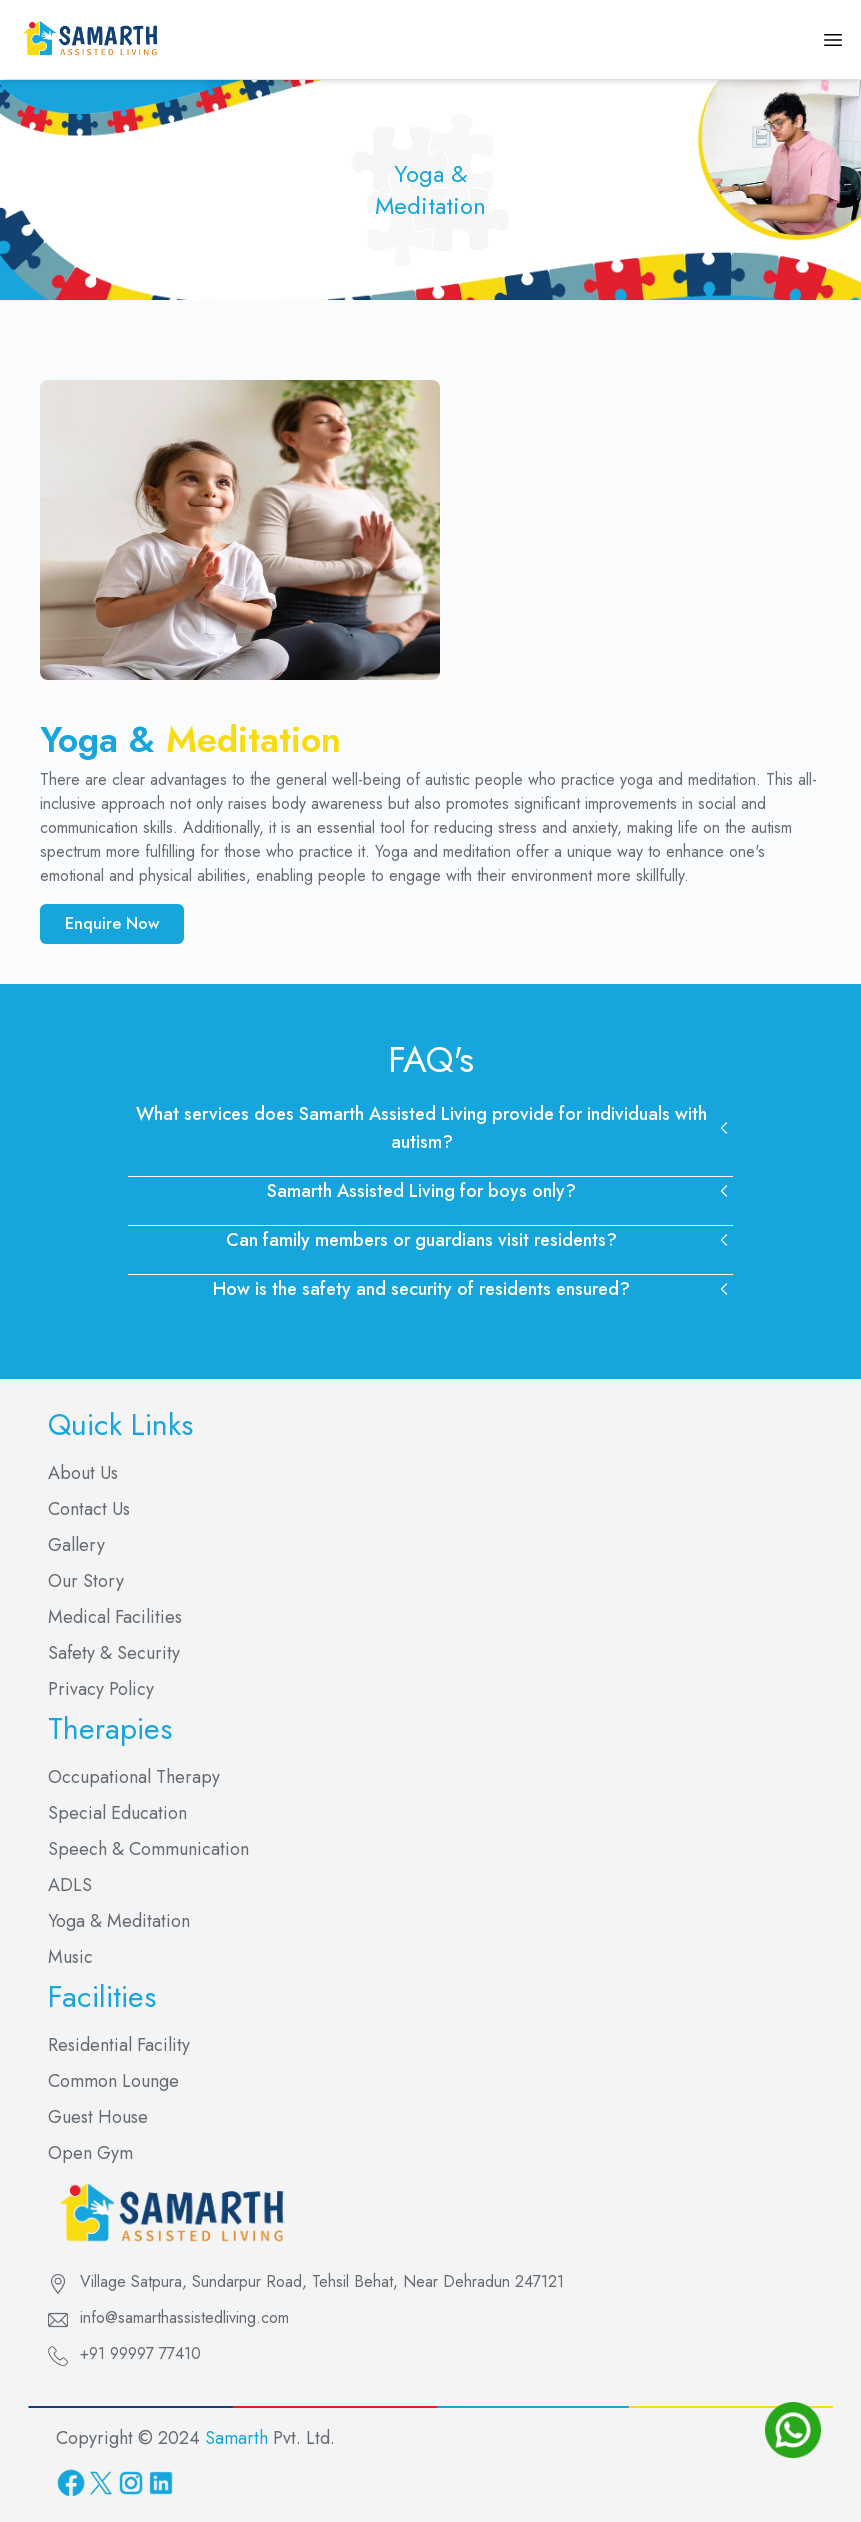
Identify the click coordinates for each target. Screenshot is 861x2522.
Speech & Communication (148, 1849)
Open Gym (90, 2153)
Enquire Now (112, 923)
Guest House (98, 2117)
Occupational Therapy (134, 1777)
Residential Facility (119, 2045)
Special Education (117, 1813)
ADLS (70, 1885)
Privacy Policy (101, 1689)
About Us (83, 1473)
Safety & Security (114, 1653)
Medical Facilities (115, 1617)
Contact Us (89, 1509)
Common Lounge (113, 2081)
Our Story (86, 1581)
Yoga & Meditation (119, 1921)
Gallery (76, 1545)
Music (70, 1957)
